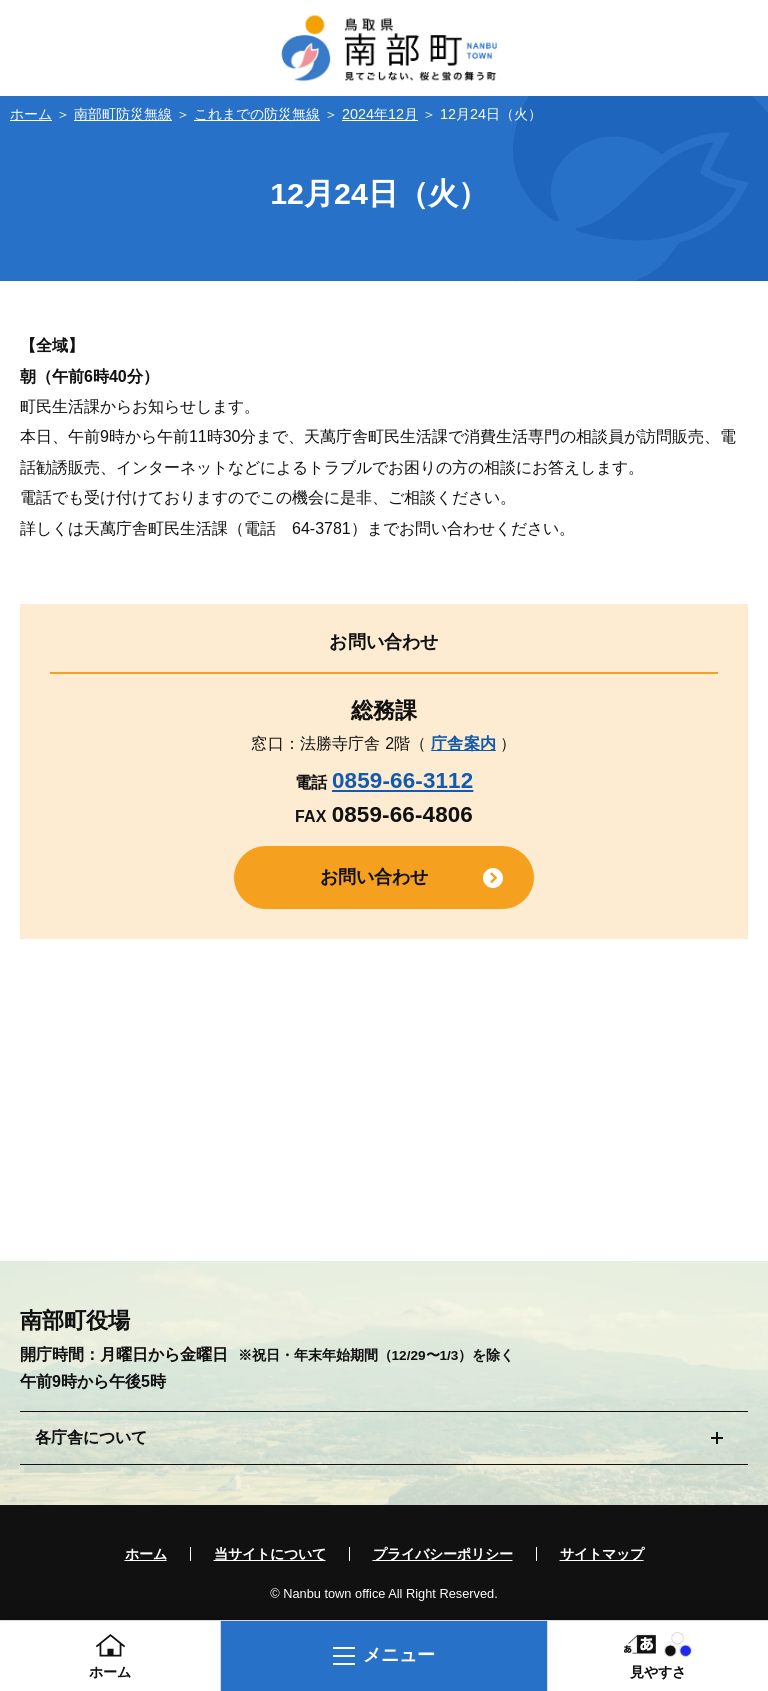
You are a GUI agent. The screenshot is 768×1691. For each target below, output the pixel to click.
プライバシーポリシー (443, 1554)
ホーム (31, 114)
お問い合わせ (374, 877)
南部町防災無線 (123, 114)
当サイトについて (270, 1554)
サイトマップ (602, 1554)
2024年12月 (380, 114)
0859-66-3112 (402, 780)
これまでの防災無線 (257, 114)
